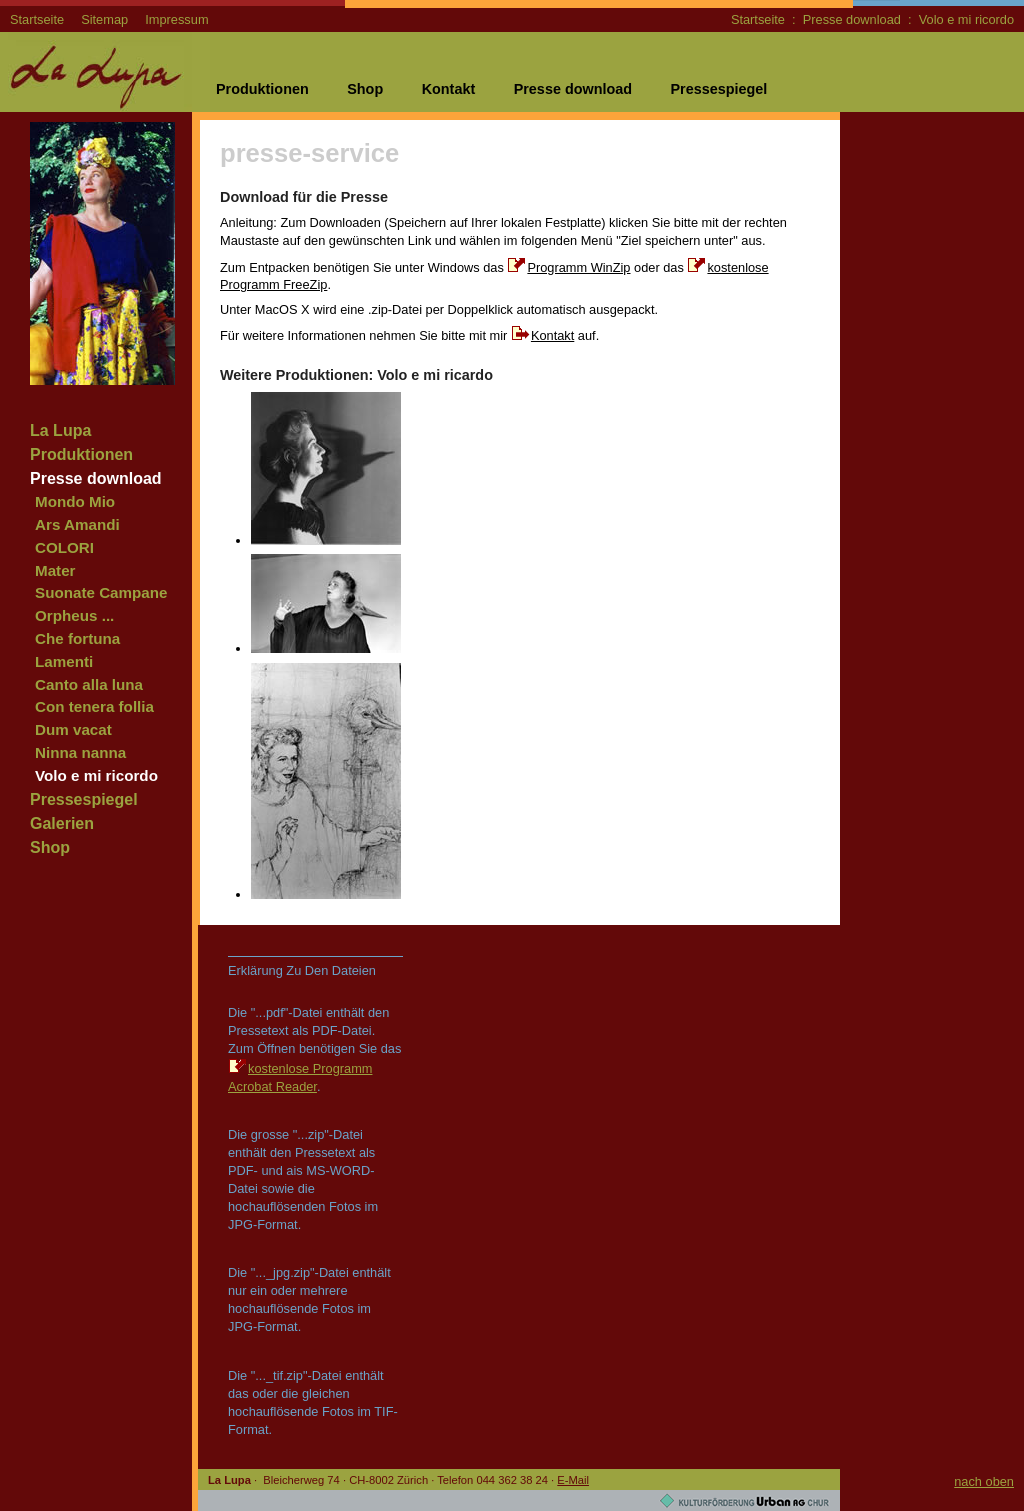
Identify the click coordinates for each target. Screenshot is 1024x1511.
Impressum (176, 19)
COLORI (64, 547)
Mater (55, 570)
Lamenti (64, 661)
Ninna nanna (80, 752)
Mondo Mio (75, 501)
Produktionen (262, 89)
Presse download (852, 19)
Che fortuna (77, 638)
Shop (365, 89)
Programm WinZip (578, 267)
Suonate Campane (101, 592)
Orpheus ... (74, 615)
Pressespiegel (718, 89)
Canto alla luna (89, 684)
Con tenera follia (94, 706)
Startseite (37, 19)
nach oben (984, 1481)
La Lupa (60, 430)
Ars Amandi (77, 524)
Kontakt (449, 89)
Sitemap (104, 19)
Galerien (62, 823)
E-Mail (573, 1480)
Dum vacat (73, 729)
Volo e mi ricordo (966, 19)
